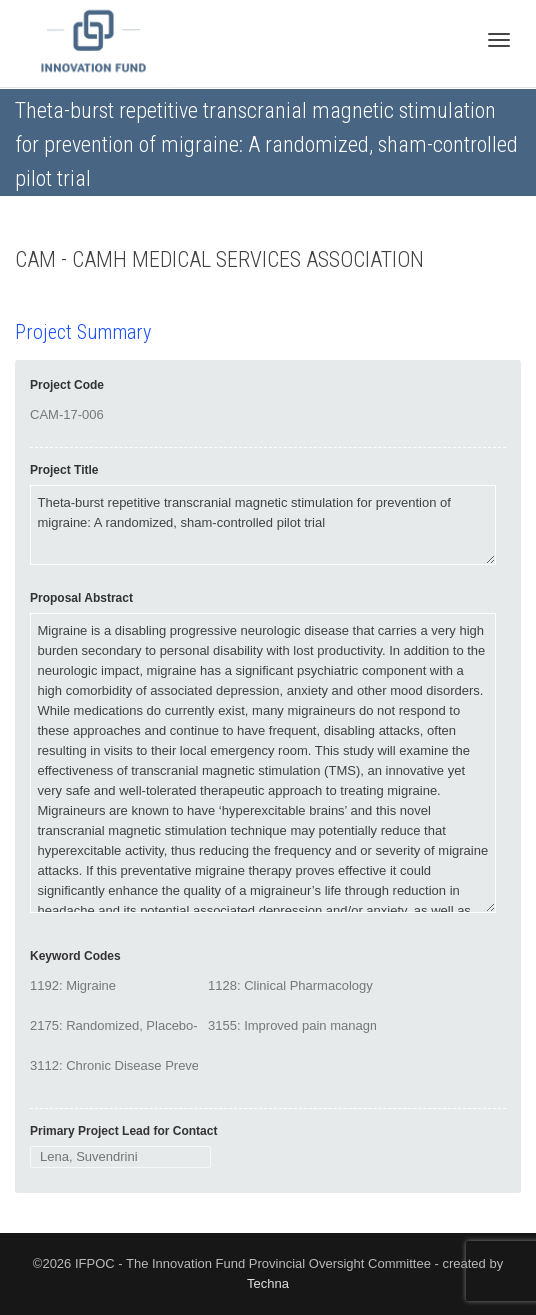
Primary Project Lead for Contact (123, 1131)
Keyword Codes (75, 956)
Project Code (67, 385)
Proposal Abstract (81, 598)
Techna (268, 1283)
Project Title (64, 470)
